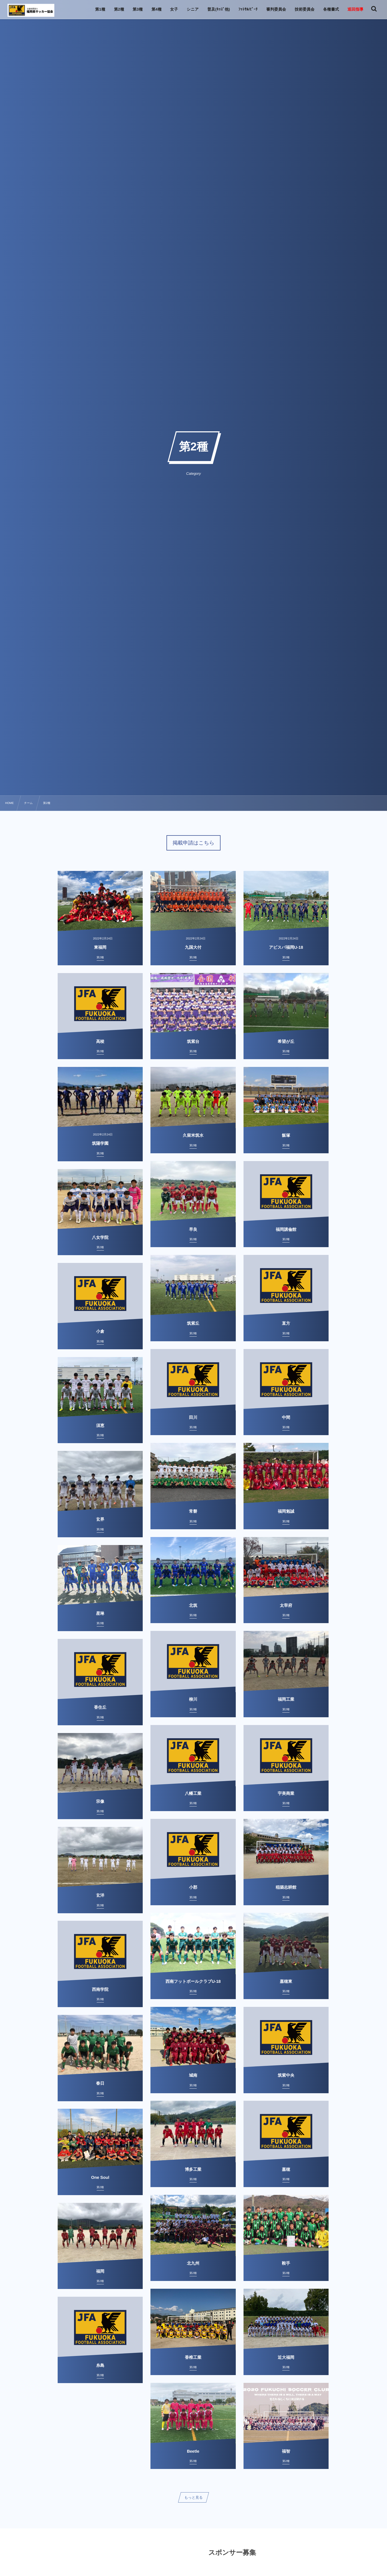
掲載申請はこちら (194, 843)
